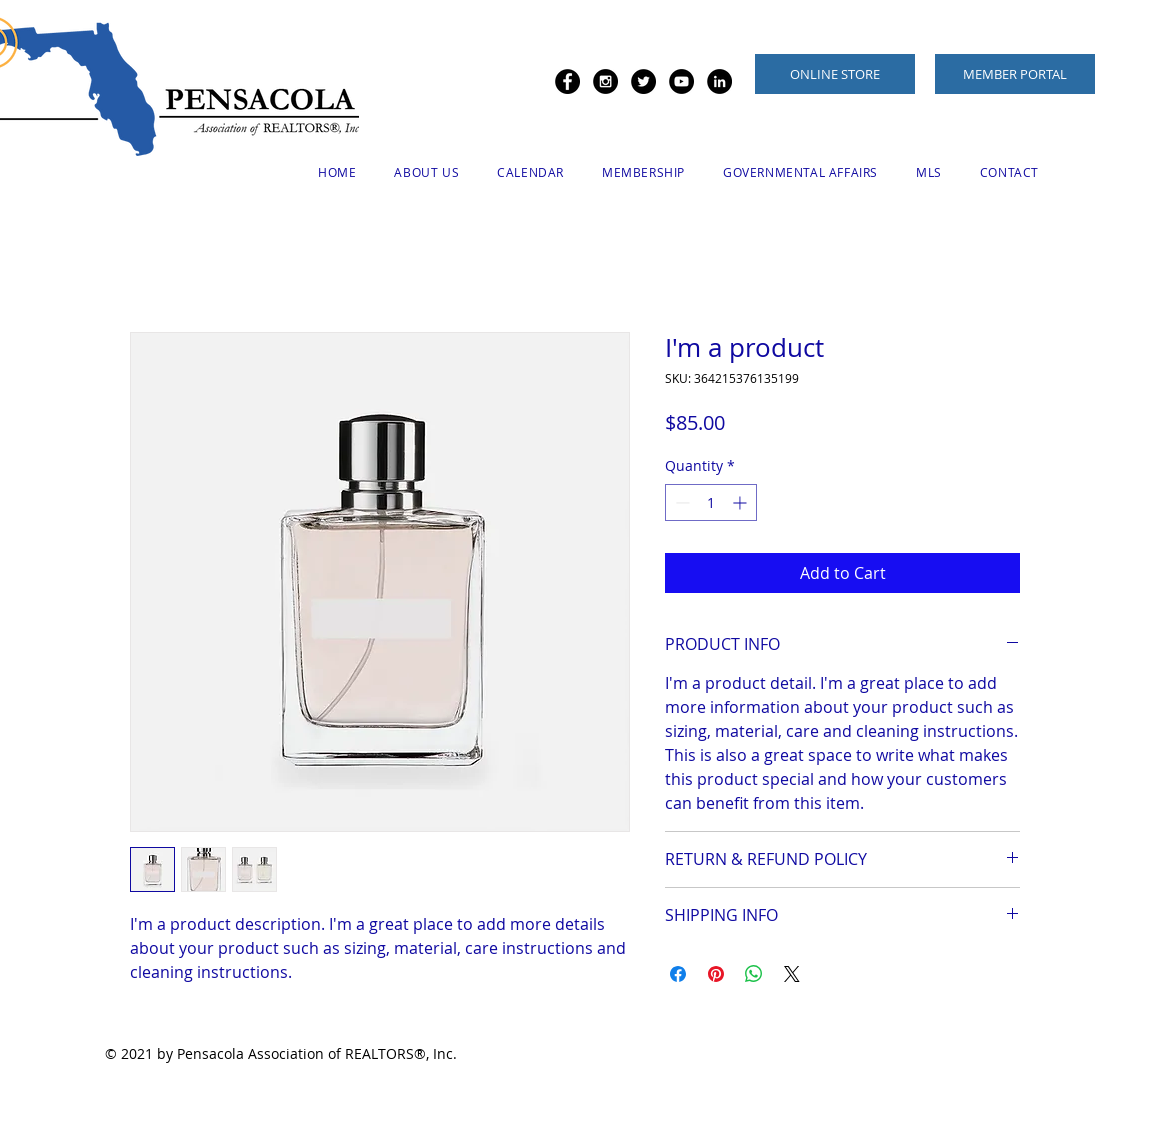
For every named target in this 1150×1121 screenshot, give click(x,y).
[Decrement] (680, 502)
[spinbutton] (711, 502)
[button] (426, 172)
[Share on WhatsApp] (754, 974)
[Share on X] (792, 974)
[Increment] (741, 502)
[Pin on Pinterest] (716, 974)
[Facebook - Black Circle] (567, 81)
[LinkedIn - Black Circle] (719, 81)
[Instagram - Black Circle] (605, 81)
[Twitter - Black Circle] (643, 81)
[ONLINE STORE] (835, 74)
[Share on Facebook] (678, 974)
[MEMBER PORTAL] (1015, 74)
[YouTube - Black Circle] (681, 81)
